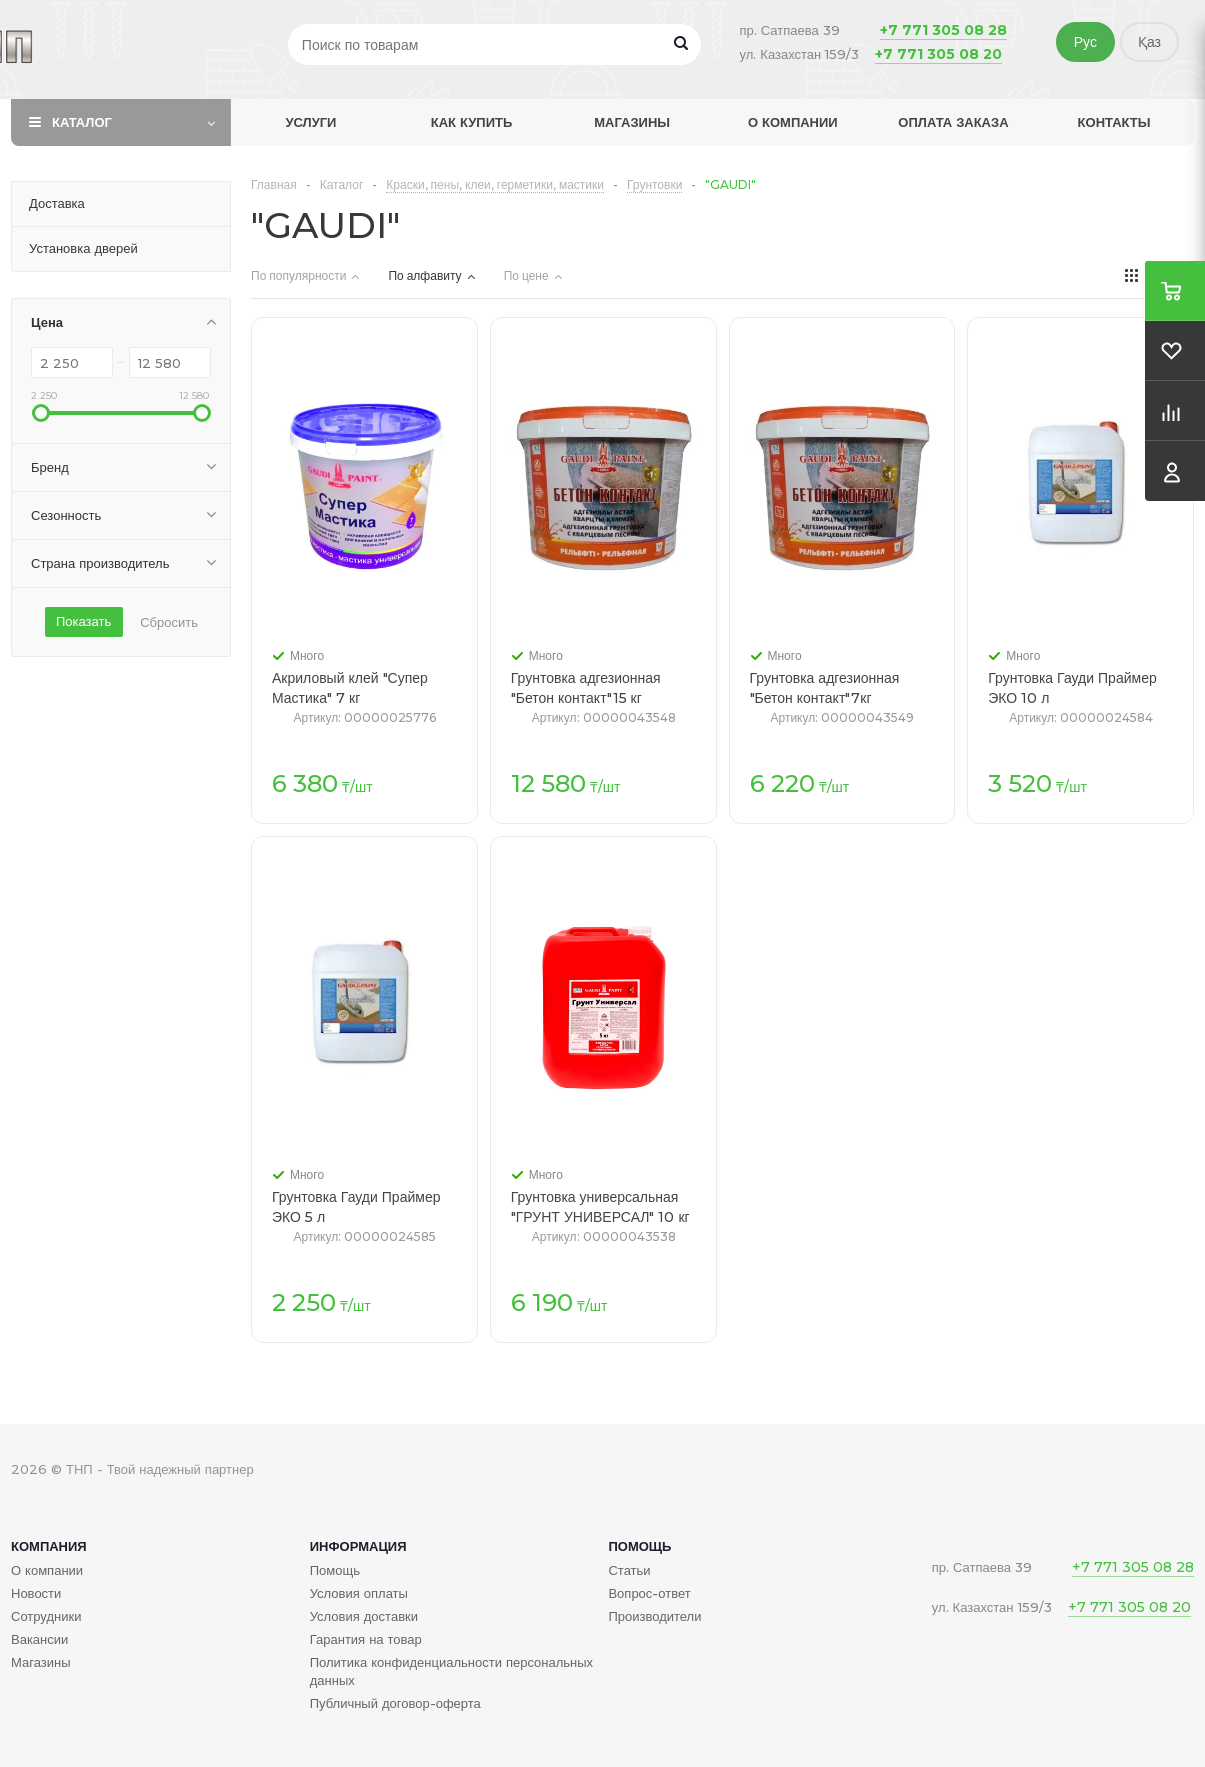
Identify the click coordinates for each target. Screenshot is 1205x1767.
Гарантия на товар (366, 1639)
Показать (83, 621)
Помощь (639, 1546)
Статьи (629, 1570)
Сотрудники (46, 1616)
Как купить (472, 122)
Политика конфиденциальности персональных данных (451, 1671)
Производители (654, 1616)
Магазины (632, 122)
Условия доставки (364, 1616)
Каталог (82, 122)
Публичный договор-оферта (395, 1703)
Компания (49, 1546)
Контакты (1114, 122)
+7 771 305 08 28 (943, 30)
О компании (793, 122)
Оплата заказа (953, 122)
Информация (358, 1546)
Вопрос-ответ (649, 1593)
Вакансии (39, 1639)
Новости (36, 1593)
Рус (1085, 42)
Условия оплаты (359, 1593)
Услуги (310, 122)
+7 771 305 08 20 (938, 54)
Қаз (1149, 42)
